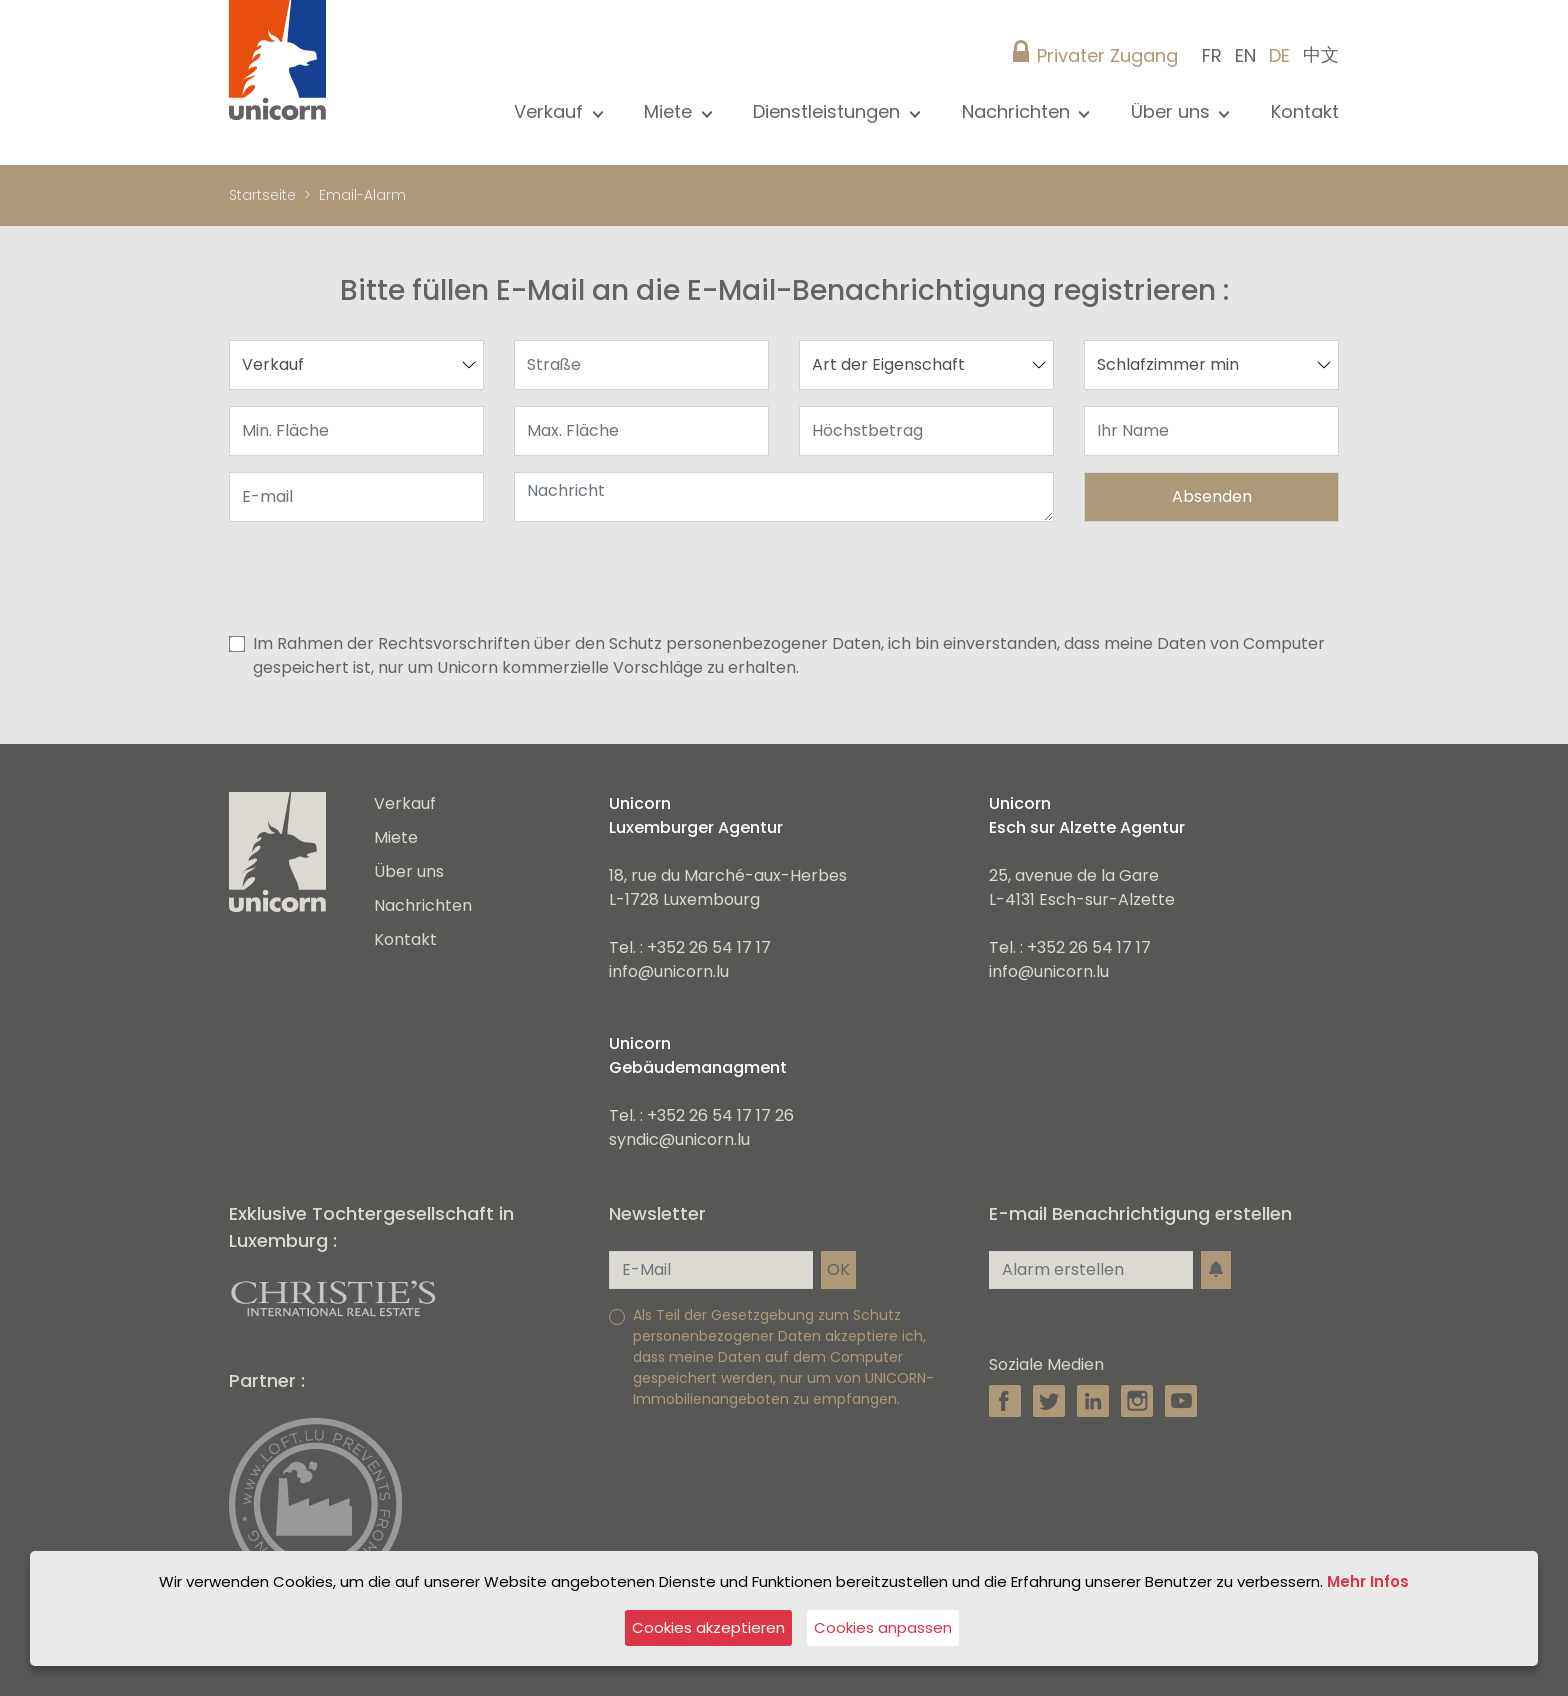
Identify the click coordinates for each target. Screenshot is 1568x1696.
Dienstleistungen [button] (829, 111)
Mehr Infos (1368, 1581)
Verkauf (405, 803)
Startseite (262, 195)
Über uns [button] (1173, 111)
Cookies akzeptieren (708, 1627)
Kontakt (1305, 111)
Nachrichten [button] (1018, 111)
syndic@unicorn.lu (679, 1139)
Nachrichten (423, 905)
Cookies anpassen (883, 1627)
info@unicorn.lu (669, 971)
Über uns (409, 871)
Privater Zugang (1107, 55)
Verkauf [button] (551, 111)
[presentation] (1187, 577)
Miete (396, 837)
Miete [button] (670, 111)
